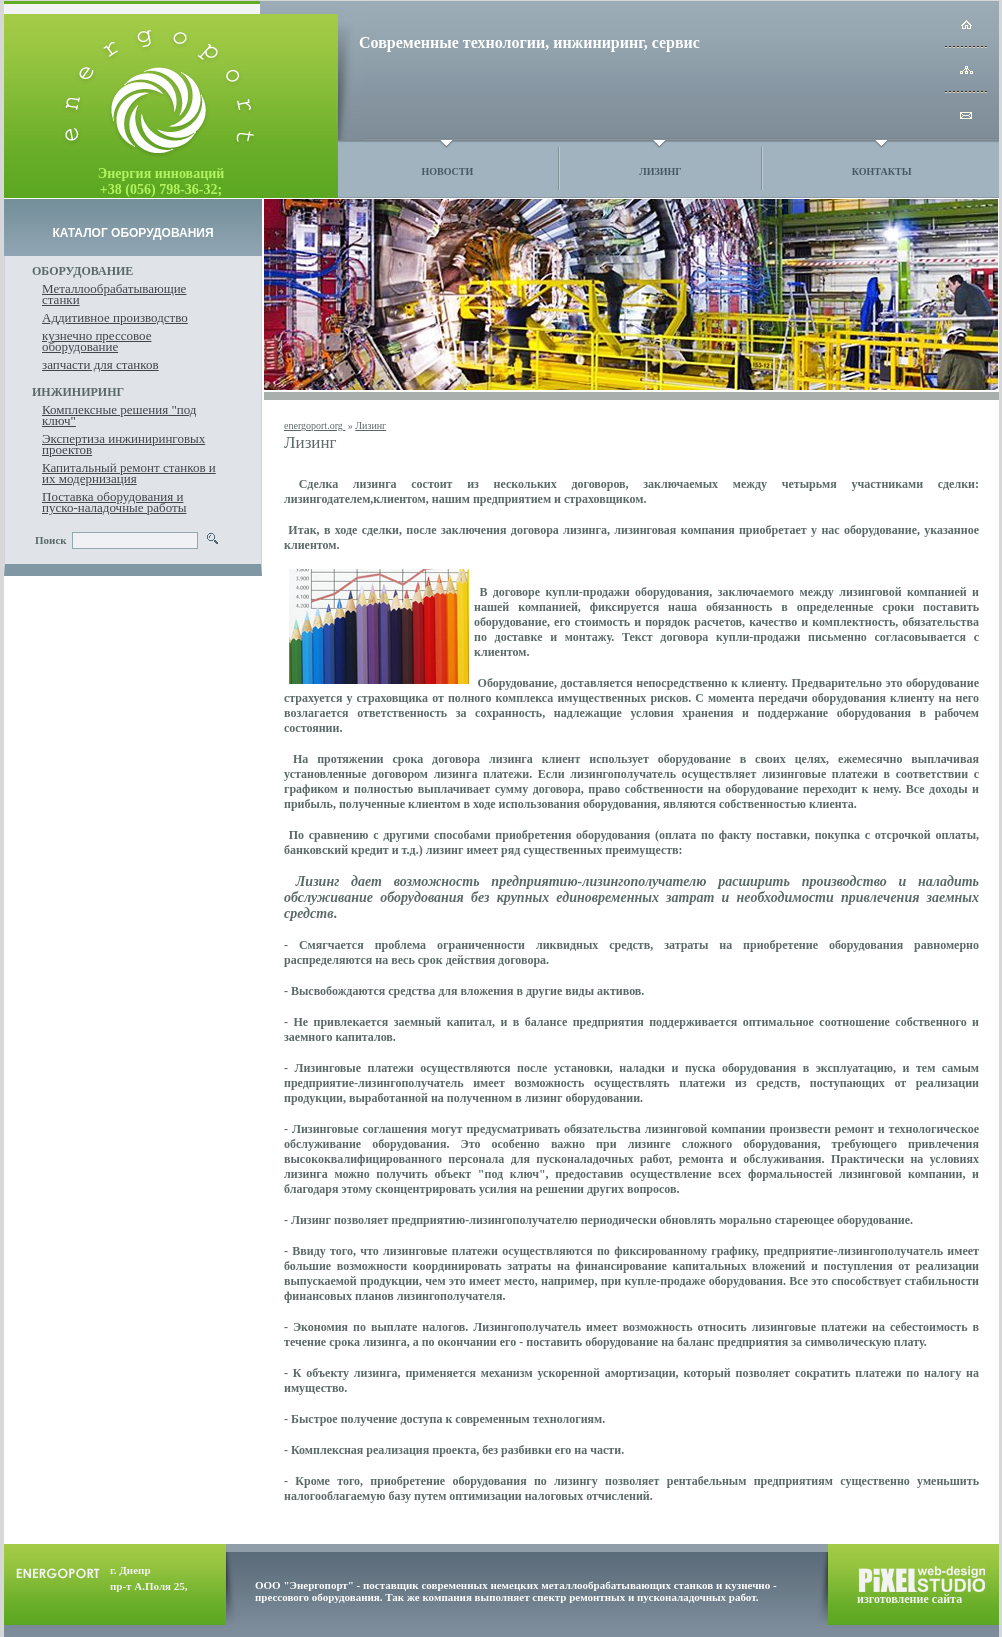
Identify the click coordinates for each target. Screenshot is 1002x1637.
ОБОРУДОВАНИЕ (82, 271)
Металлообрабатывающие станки (114, 294)
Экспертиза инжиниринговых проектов (123, 444)
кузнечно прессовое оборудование (96, 341)
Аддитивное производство (115, 317)
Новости (447, 171)
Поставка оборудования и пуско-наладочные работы (114, 502)
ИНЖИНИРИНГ (78, 392)
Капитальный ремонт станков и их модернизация (129, 473)
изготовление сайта (909, 1599)
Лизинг (660, 171)
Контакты (882, 171)
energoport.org (314, 425)
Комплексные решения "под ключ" (119, 415)
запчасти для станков (100, 364)
